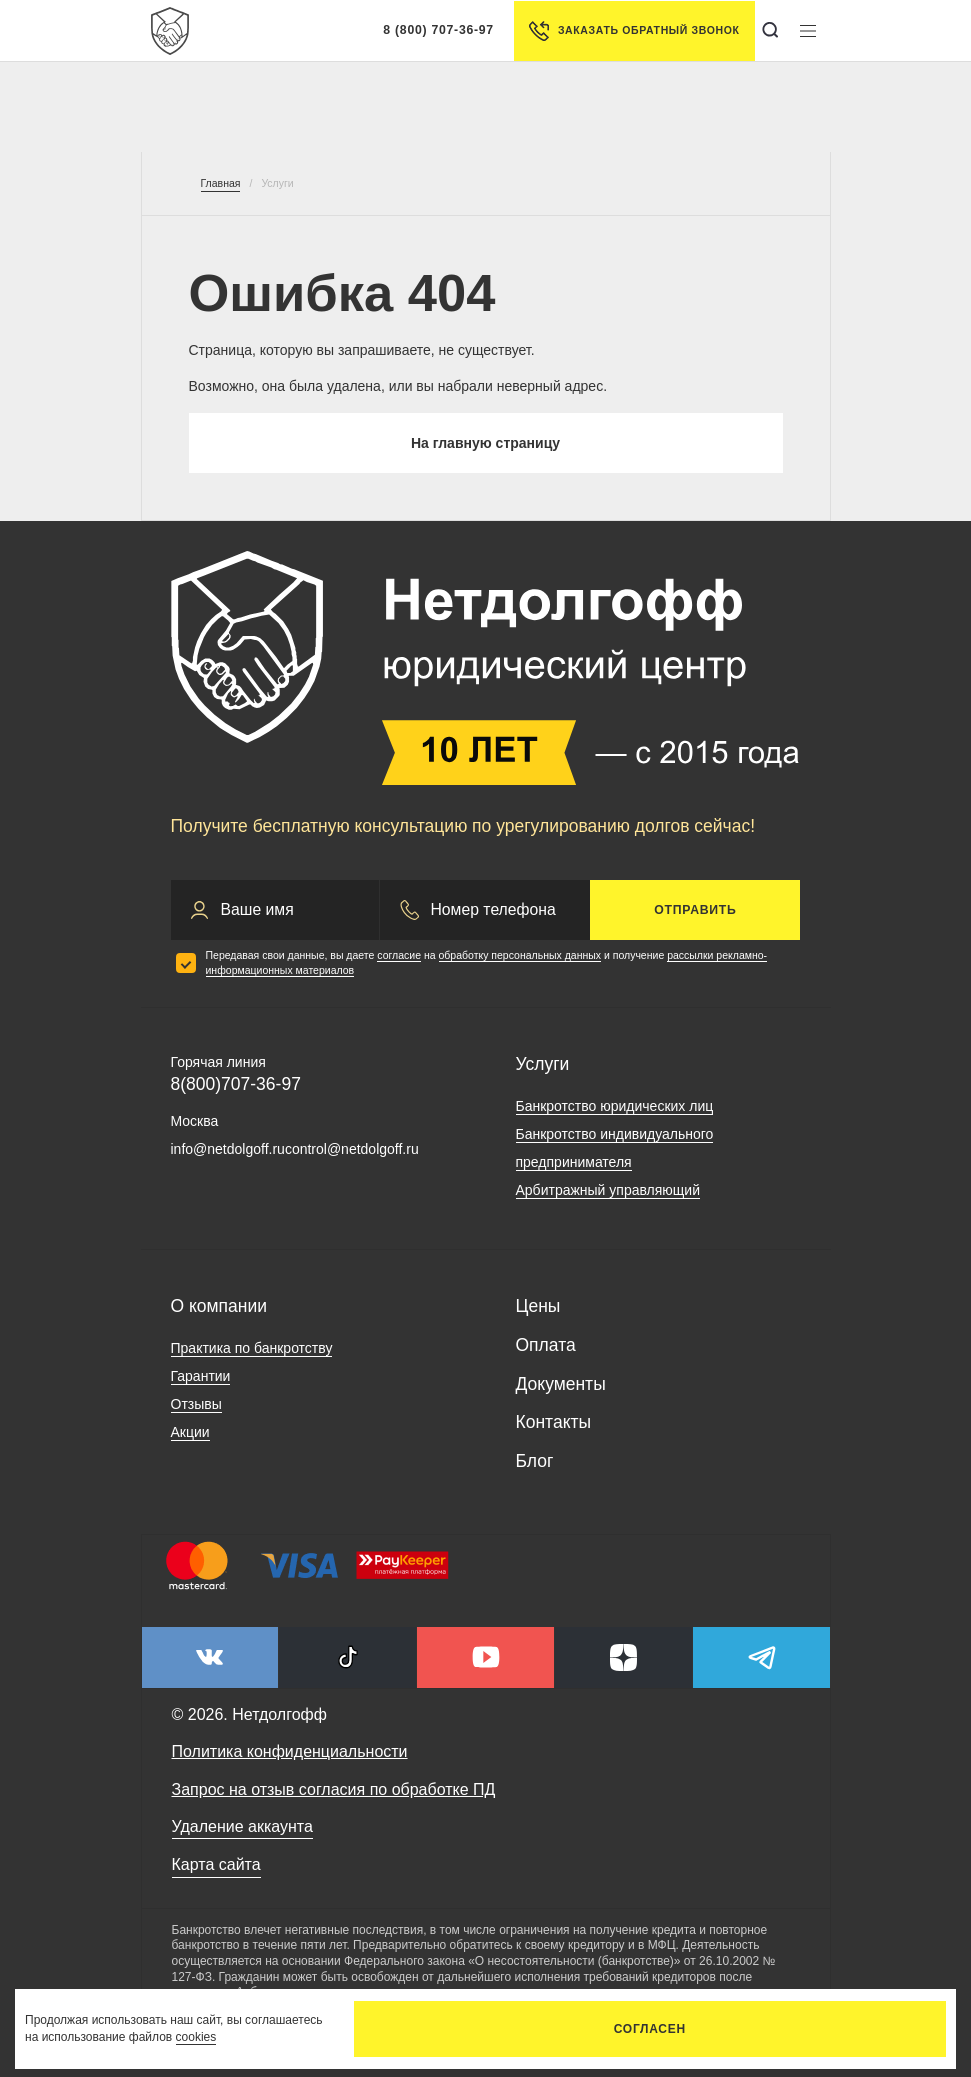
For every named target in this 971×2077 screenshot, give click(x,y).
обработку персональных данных (520, 955)
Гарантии (201, 1376)
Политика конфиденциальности (290, 1751)
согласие (399, 955)
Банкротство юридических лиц (615, 1106)
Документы (561, 1384)
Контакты (554, 1422)
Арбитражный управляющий (608, 1190)
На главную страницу (485, 443)
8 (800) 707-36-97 (438, 30)
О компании (219, 1306)
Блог (535, 1461)
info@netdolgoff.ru (228, 1149)
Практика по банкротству (252, 1348)
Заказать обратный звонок (634, 31)
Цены (538, 1306)
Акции (190, 1432)
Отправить (695, 910)
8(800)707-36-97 (236, 1084)
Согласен (650, 2029)
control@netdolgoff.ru (352, 1149)
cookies (196, 2037)
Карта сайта (216, 1864)
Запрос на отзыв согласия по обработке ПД (334, 1789)
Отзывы (196, 1404)
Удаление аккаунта (242, 1826)
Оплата (546, 1345)
